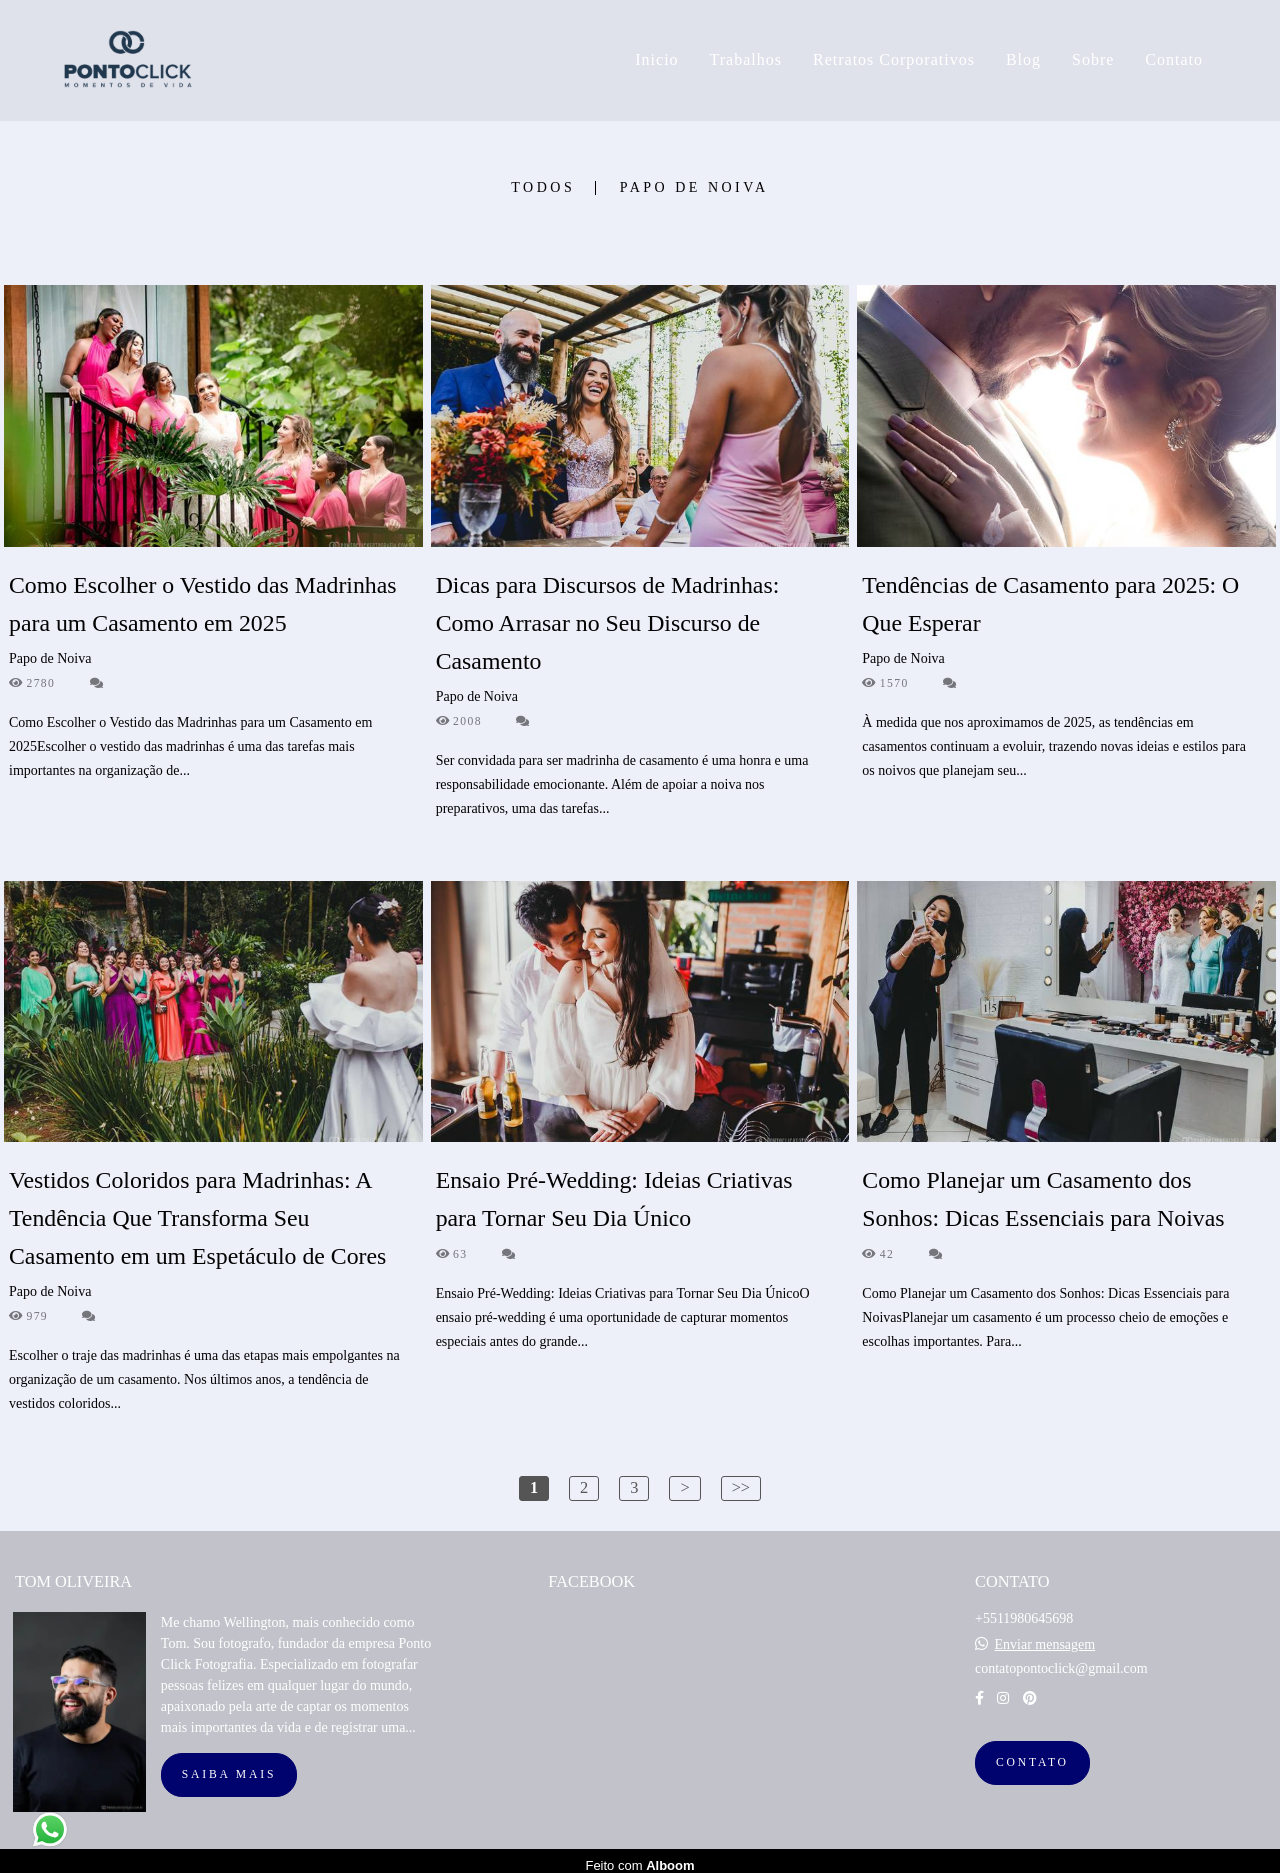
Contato (1174, 59)
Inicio (656, 59)
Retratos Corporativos (894, 59)
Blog (1023, 59)
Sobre (1093, 59)
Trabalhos (746, 59)
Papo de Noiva (694, 188)
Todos (543, 188)
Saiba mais (229, 1765)
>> (741, 1487)
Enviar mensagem (1044, 1636)
